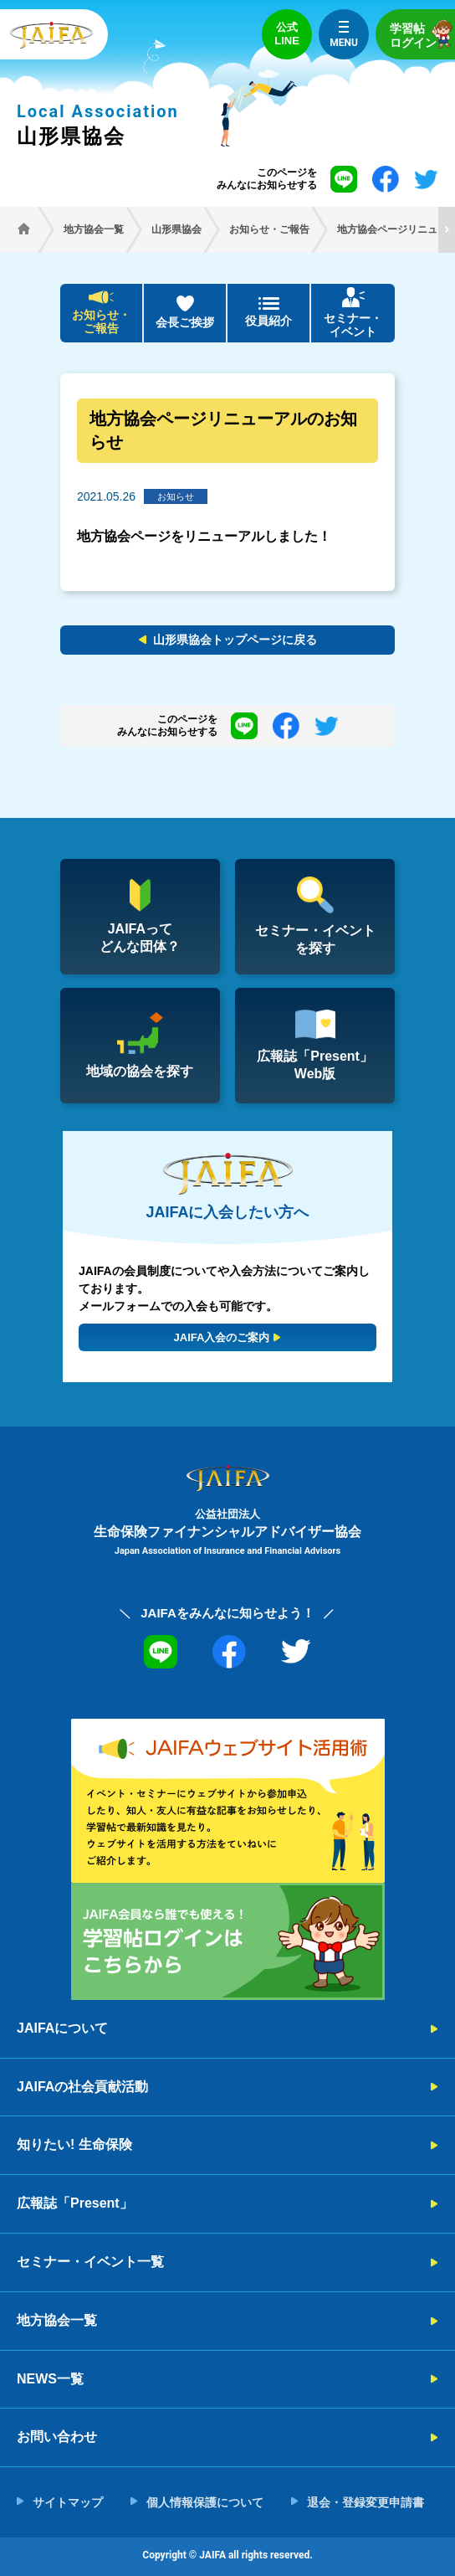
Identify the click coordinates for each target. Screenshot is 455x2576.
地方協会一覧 (57, 2320)
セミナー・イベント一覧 (90, 2262)
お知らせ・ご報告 (101, 322)
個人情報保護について (204, 2502)
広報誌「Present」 (75, 2203)
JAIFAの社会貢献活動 (82, 2087)
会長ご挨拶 (185, 322)
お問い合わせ (57, 2436)
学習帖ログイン (422, 34)
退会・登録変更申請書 (365, 2502)
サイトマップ (68, 2502)
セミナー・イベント (353, 325)
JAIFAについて (62, 2028)
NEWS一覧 (50, 2379)
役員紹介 (268, 320)
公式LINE (286, 34)
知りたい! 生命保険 (74, 2144)
